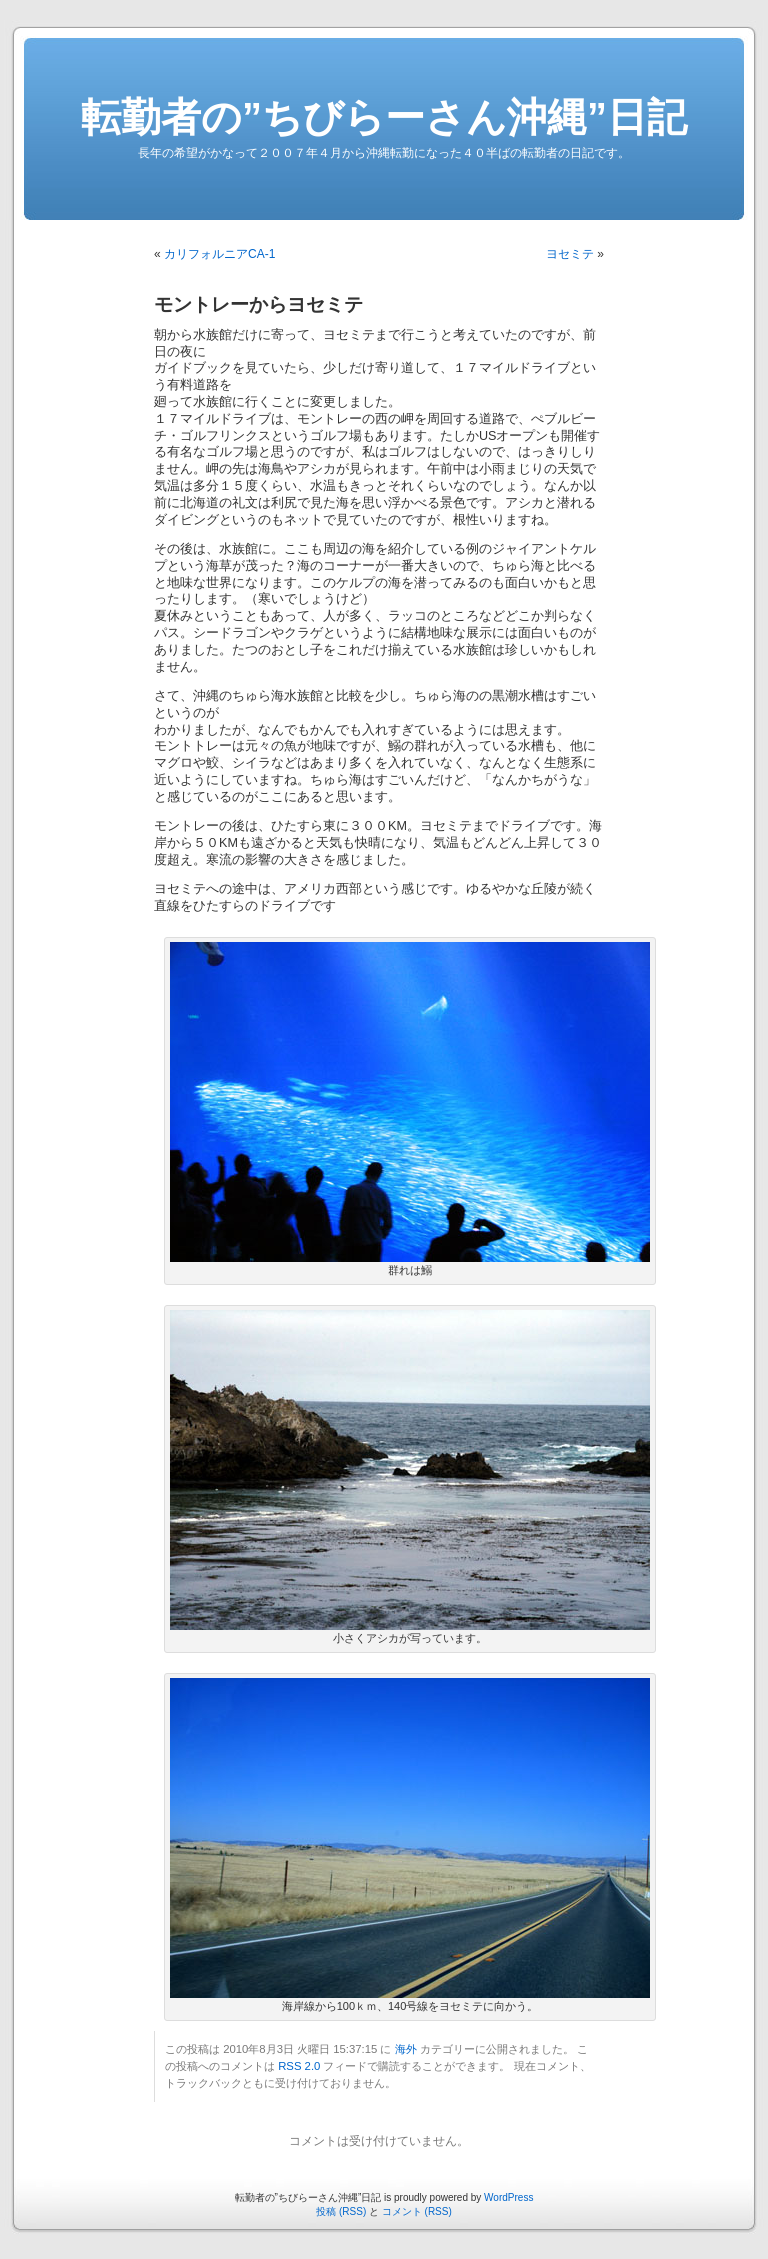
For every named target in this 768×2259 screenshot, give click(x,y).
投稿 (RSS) (341, 2211)
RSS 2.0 (299, 2066)
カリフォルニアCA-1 (219, 254)
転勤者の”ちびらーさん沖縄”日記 (384, 117)
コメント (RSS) (417, 2211)
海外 (406, 2049)
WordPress (508, 2197)
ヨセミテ (570, 254)
